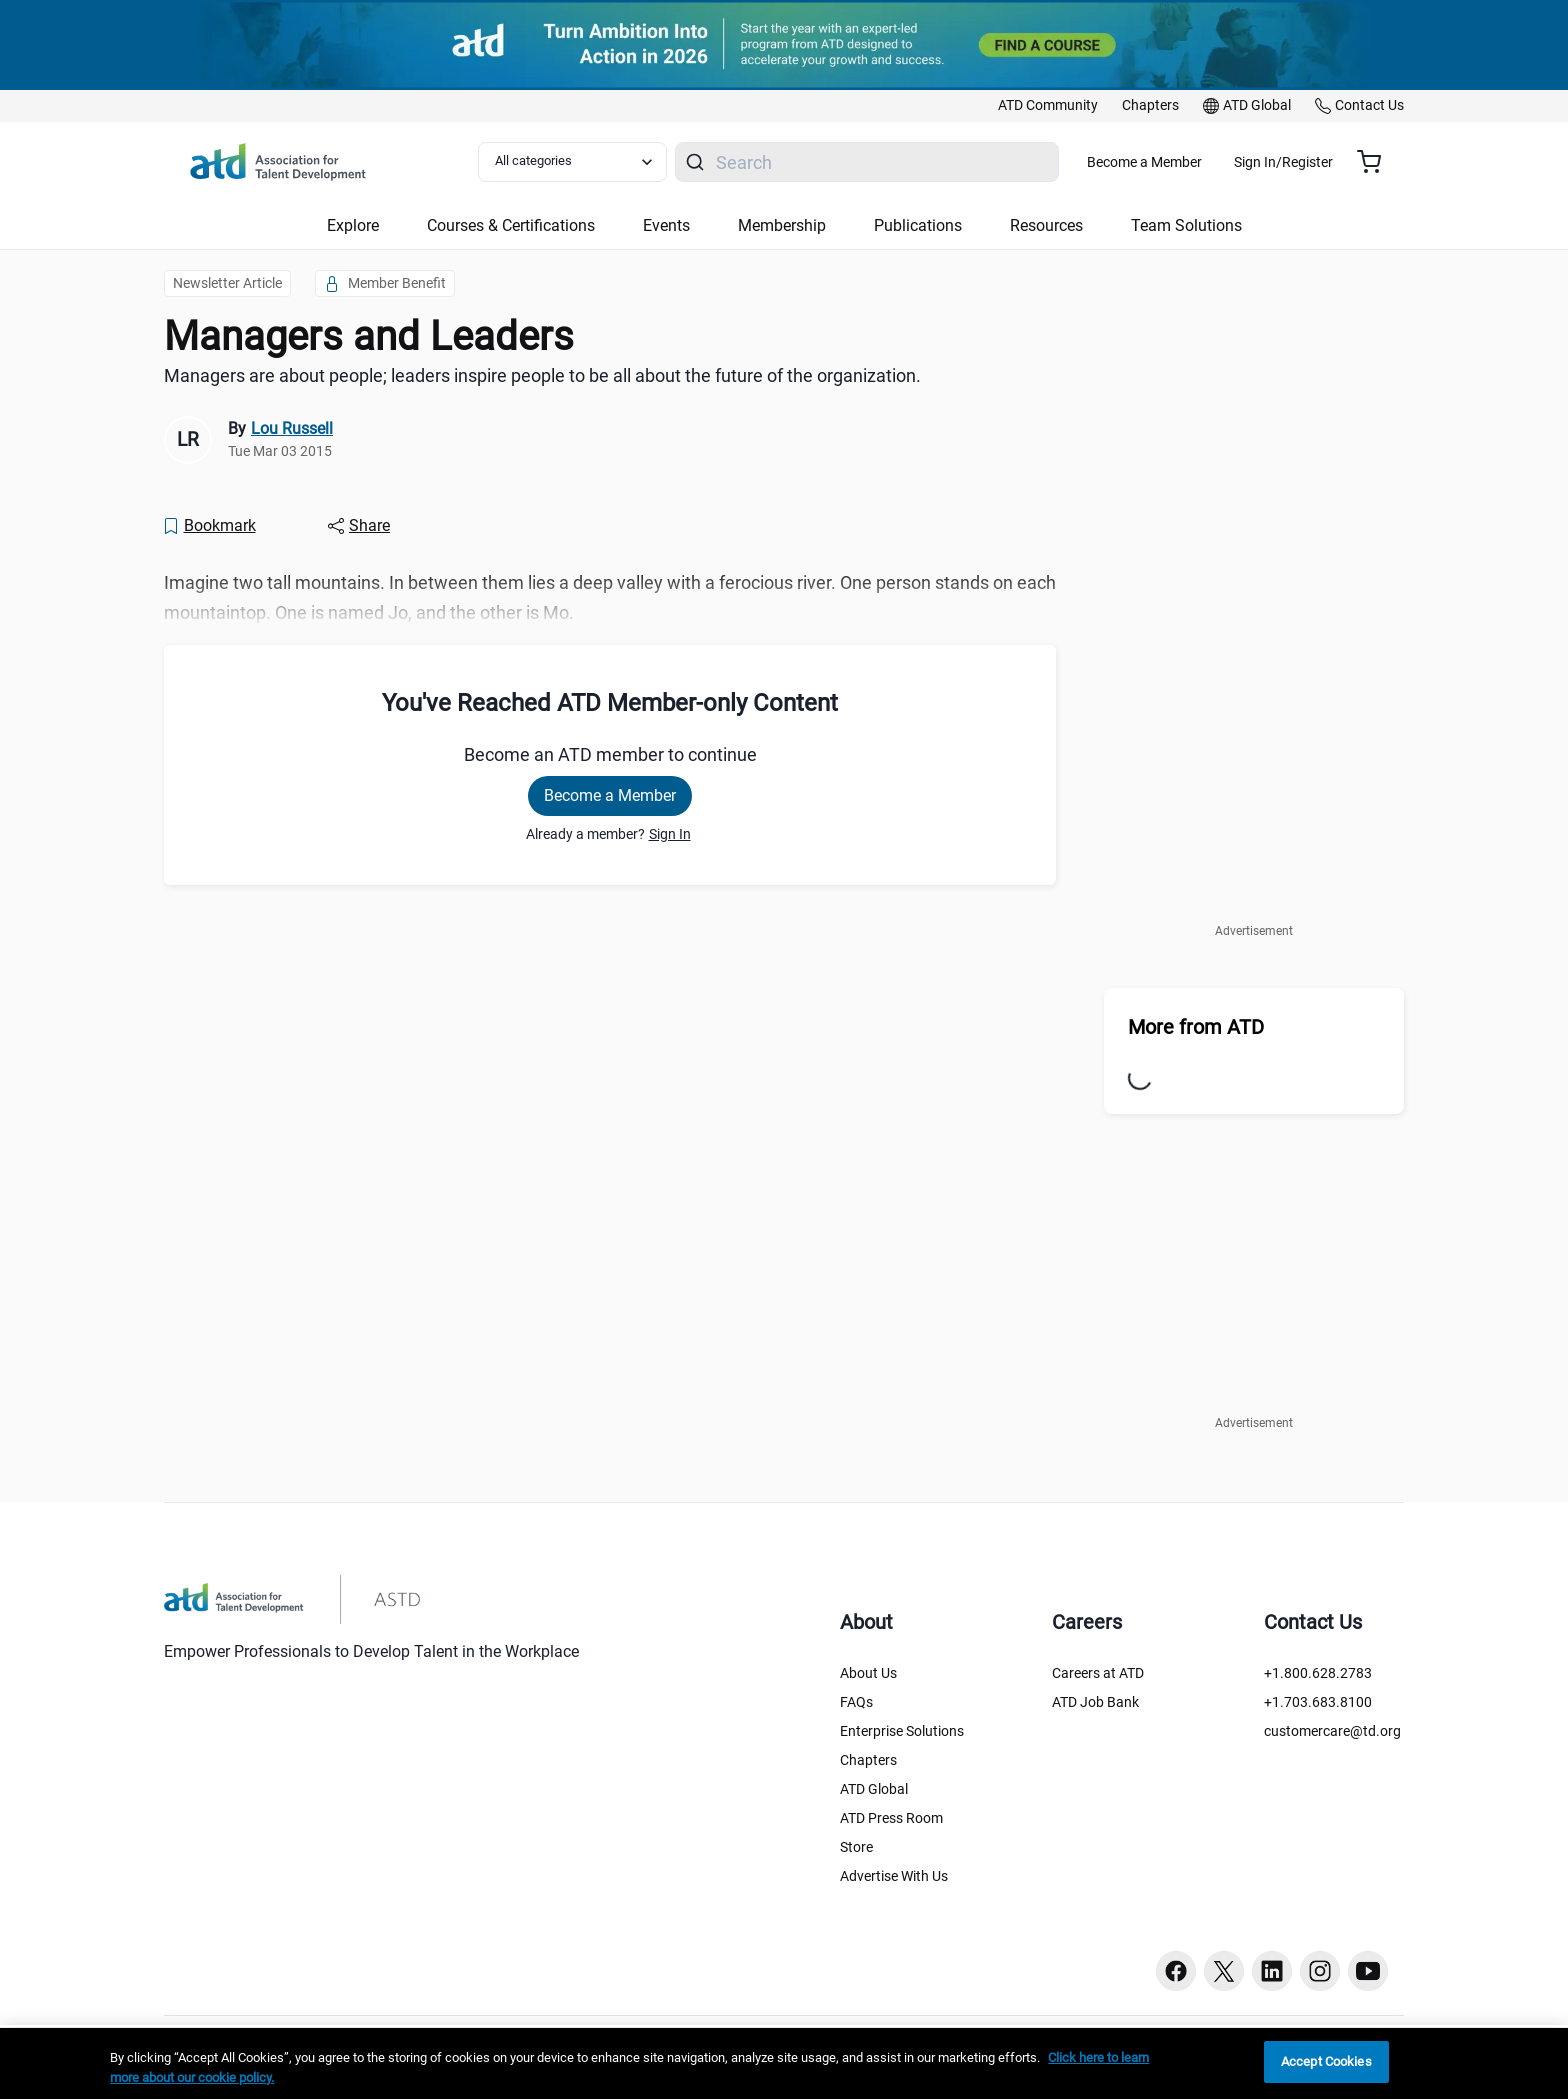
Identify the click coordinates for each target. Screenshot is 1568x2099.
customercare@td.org (1332, 1731)
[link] (1048, 106)
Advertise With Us (894, 1876)
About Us (868, 1673)
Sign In (670, 834)
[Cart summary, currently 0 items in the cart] (1376, 162)
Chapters (868, 1760)
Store (856, 1847)
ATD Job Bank (1095, 1702)
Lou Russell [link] (292, 428)
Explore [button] (353, 225)
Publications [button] (918, 225)
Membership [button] (782, 225)
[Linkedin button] (1272, 1971)
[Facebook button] (1176, 1971)
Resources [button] (1046, 225)
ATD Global (874, 1789)
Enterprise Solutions (902, 1731)
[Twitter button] (1224, 1971)
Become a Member (1203, 162)
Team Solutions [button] (1186, 225)
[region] (784, 2063)
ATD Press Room (891, 1818)
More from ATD (1196, 1027)
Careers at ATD (1098, 1673)
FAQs (856, 1702)
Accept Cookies (1326, 2061)
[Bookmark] (209, 526)
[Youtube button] (1368, 1971)
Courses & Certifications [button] (511, 225)
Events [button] (666, 225)
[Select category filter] (583, 162)
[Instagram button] (1320, 1971)
